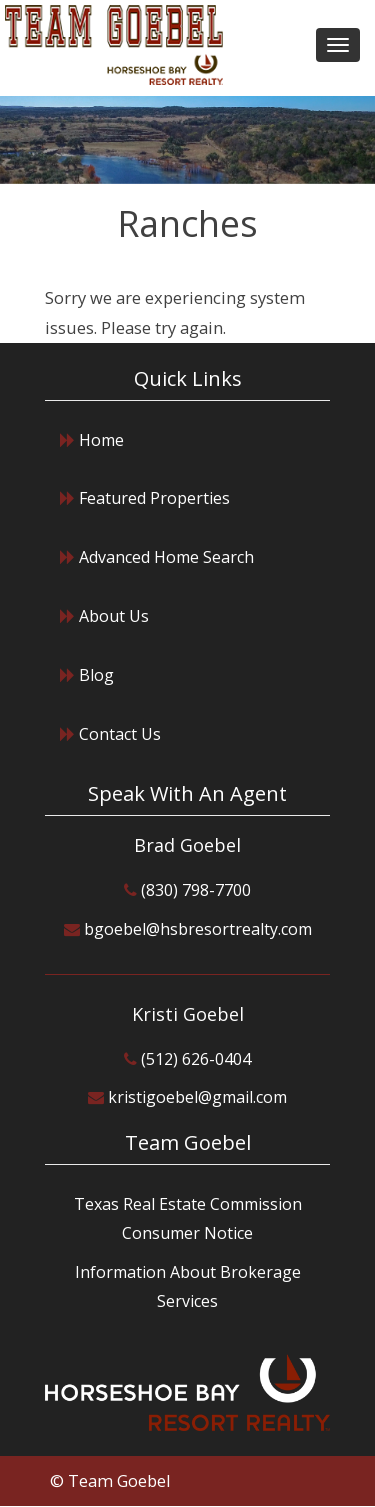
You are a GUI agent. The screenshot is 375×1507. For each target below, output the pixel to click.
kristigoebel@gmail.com (197, 1097)
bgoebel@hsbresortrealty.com (198, 929)
